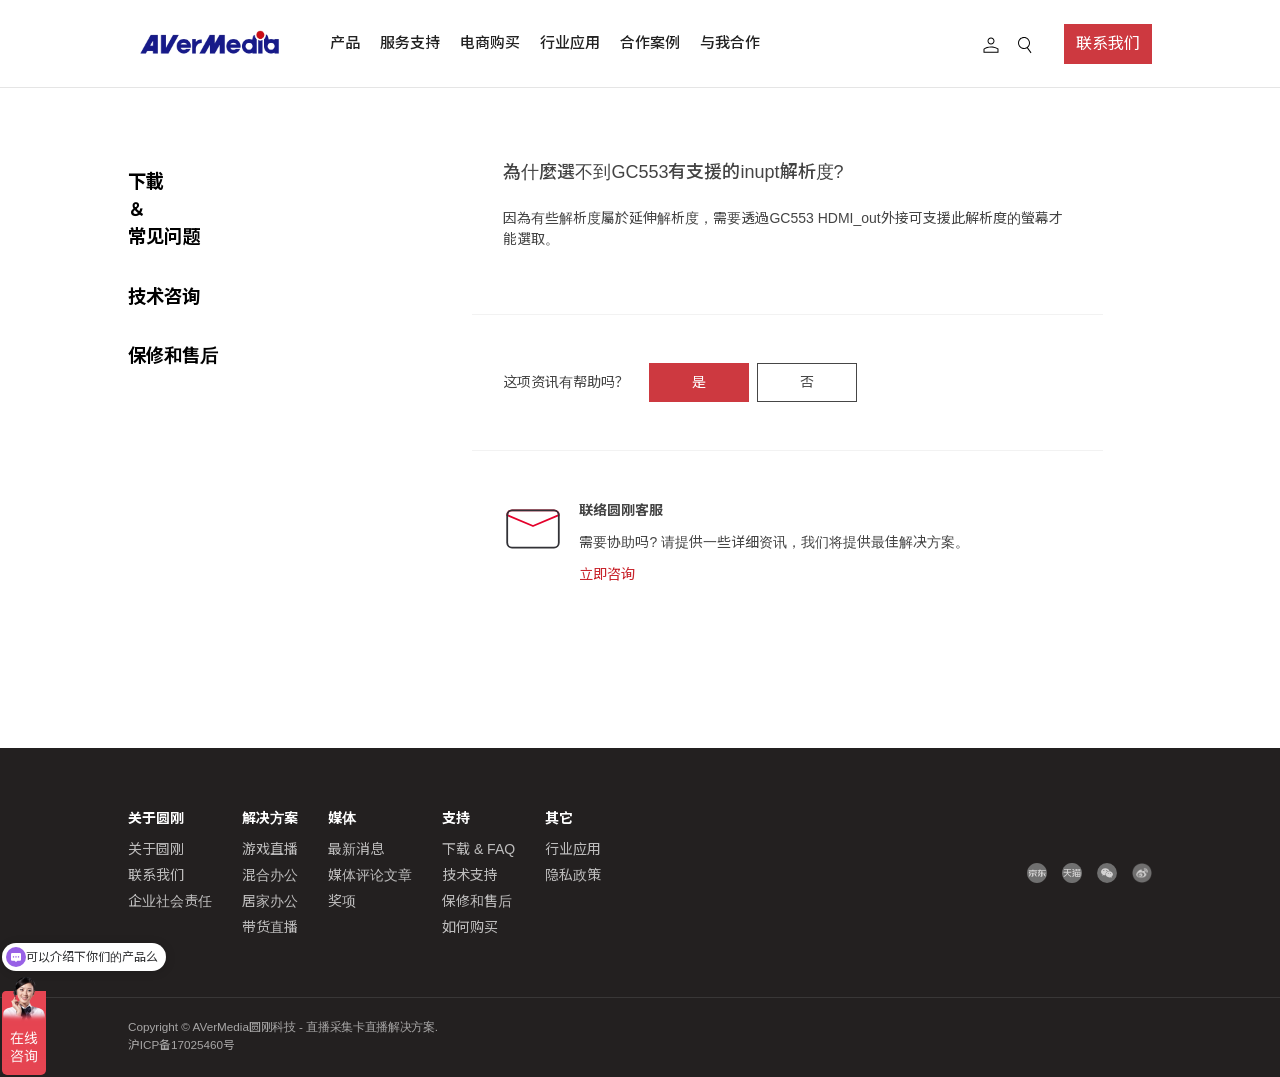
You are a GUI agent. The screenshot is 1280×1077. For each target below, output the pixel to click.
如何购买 (470, 927)
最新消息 (356, 849)
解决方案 (270, 818)
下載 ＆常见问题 (193, 181)
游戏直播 (270, 849)
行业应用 (570, 42)
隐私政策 (573, 875)
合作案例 (650, 42)
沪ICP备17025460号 (181, 1044)
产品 (345, 42)
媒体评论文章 (370, 875)
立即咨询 (607, 574)
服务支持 (410, 42)
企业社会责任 (170, 901)
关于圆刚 (156, 849)
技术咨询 (164, 241)
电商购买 (490, 42)
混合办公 (270, 875)
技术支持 (470, 875)
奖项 (342, 901)
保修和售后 (173, 300)
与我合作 (730, 42)
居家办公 (270, 901)
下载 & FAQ (478, 849)
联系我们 (1108, 43)
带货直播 (270, 927)
